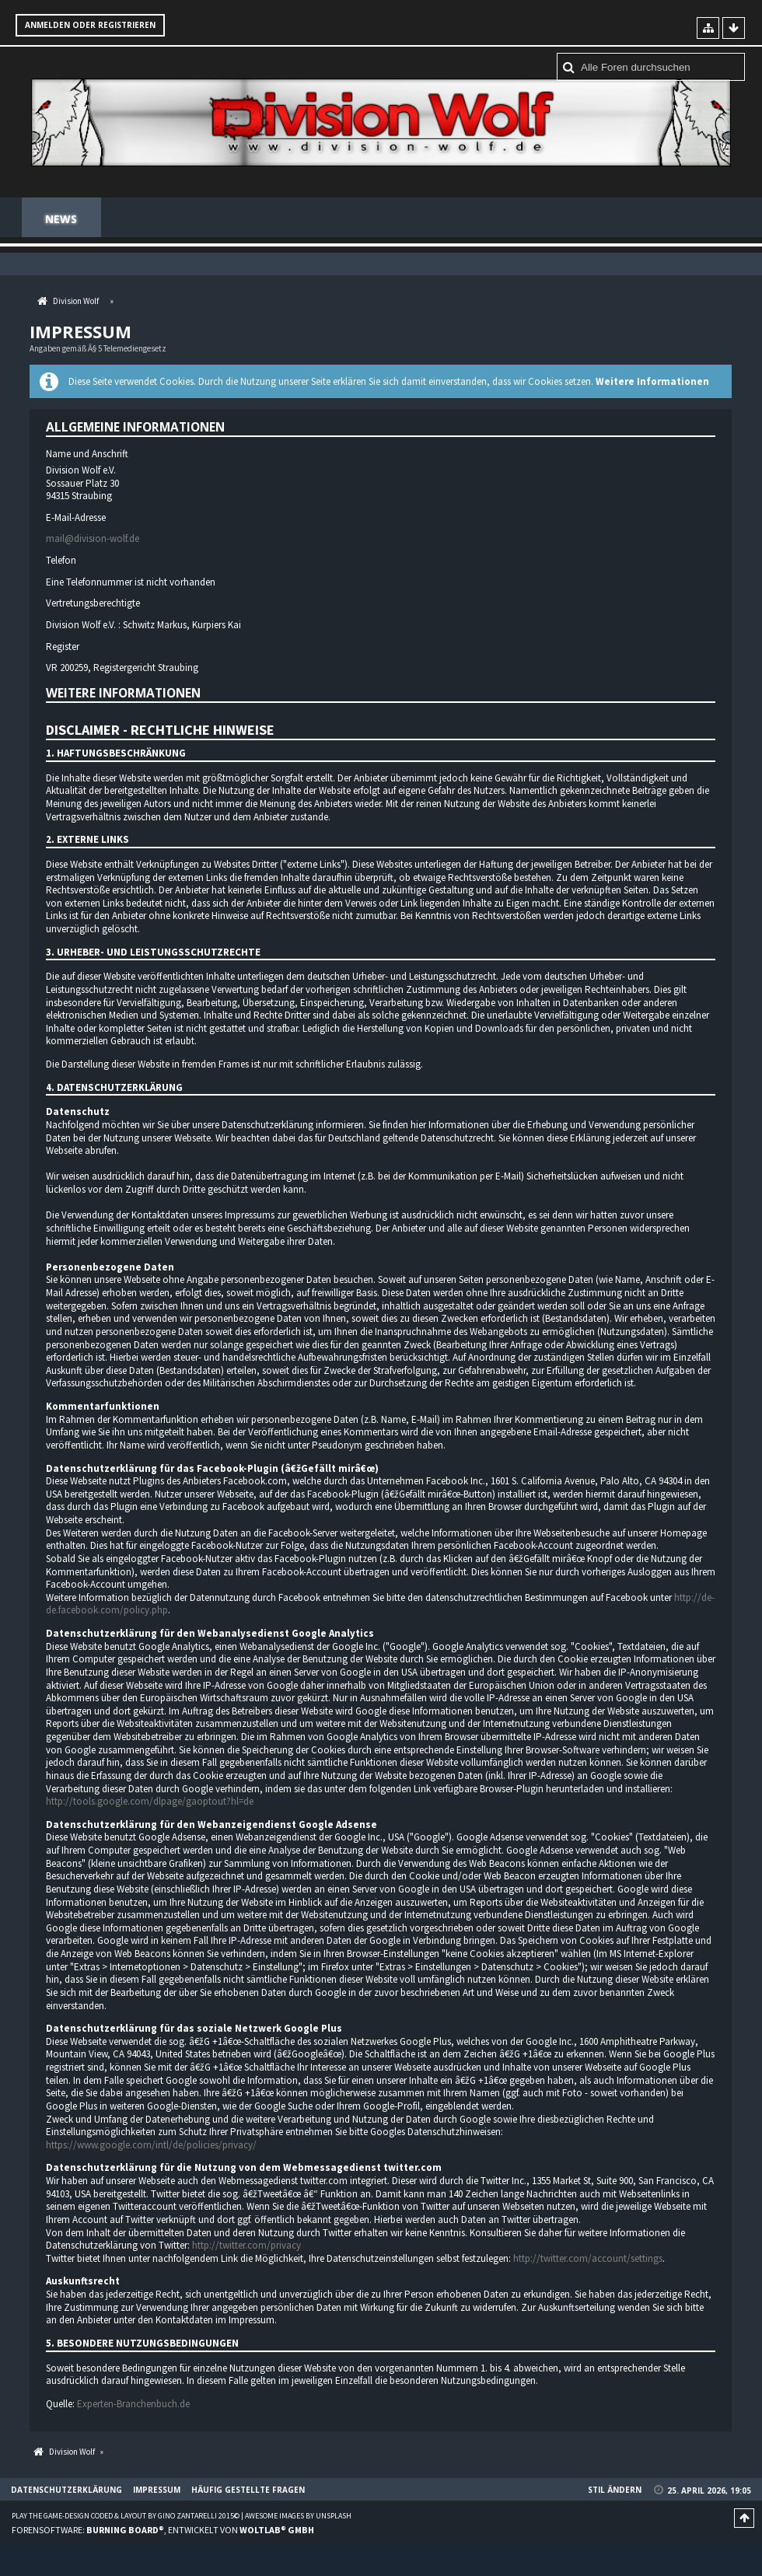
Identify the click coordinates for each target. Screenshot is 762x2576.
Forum (136, 218)
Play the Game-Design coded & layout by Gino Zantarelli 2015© (125, 2516)
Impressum (156, 2490)
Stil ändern (614, 2490)
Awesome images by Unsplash (298, 2516)
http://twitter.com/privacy (246, 2246)
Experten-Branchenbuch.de (133, 2404)
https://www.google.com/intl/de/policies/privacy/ (151, 2145)
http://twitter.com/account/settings (587, 2259)
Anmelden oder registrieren (90, 24)
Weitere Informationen (652, 382)
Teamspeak (510, 218)
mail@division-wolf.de (92, 540)
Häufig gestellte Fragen (650, 218)
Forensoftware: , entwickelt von (163, 2531)
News (61, 218)
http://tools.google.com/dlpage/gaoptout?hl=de (149, 1802)
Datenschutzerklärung (66, 2490)
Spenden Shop (230, 218)
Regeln (424, 218)
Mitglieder (337, 218)
